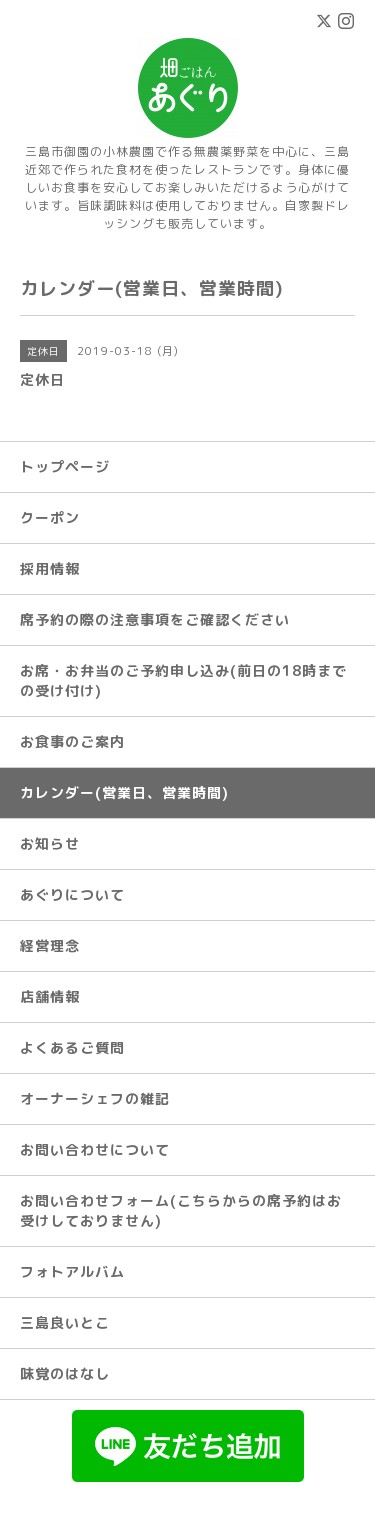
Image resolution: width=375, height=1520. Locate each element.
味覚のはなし (65, 1373)
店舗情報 (50, 996)
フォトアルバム (72, 1271)
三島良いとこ (65, 1322)
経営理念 (50, 945)
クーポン (50, 517)
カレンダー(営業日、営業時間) (124, 792)
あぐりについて (72, 894)
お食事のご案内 (72, 741)
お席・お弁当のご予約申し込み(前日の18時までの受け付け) (183, 680)
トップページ (65, 466)
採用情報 (50, 568)
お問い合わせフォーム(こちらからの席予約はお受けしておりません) (181, 1210)
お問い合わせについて (95, 1149)
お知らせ (50, 843)
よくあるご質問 (72, 1047)
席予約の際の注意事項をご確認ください (155, 619)
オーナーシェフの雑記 (95, 1098)
